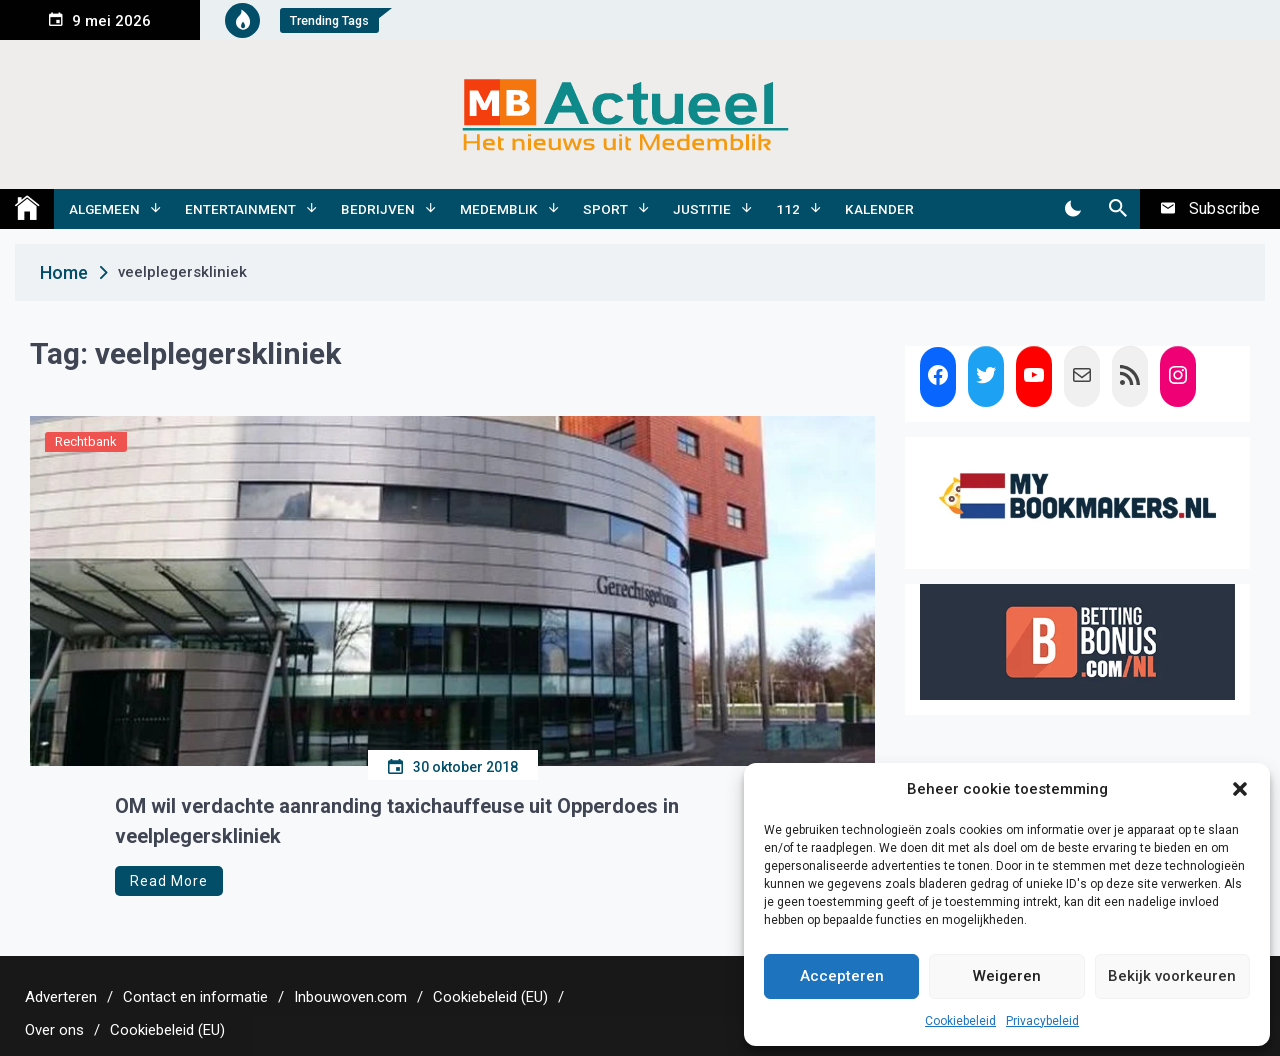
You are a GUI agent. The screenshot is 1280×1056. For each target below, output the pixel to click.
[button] (1240, 789)
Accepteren (842, 976)
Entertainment (240, 209)
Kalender (879, 209)
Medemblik (499, 209)
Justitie (702, 209)
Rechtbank (86, 441)
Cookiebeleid (960, 1021)
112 (788, 209)
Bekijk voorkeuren (1172, 976)
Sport (605, 209)
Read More (169, 881)
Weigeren (1007, 976)
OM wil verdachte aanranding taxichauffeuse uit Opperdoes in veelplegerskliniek (397, 821)
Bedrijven (378, 209)
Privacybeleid (1042, 1021)
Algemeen (104, 209)
